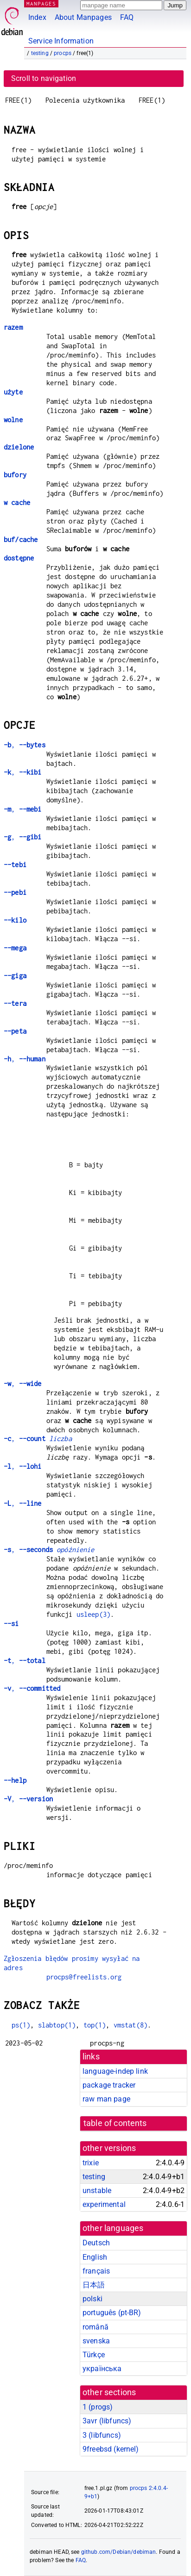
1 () (98, 2407)
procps (62, 53)
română (95, 2327)
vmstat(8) (130, 2025)
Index (37, 17)
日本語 (94, 2284)
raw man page (106, 2099)
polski (92, 2298)
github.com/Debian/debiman (118, 2552)
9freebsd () (111, 2449)
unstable (97, 2190)
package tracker (109, 2085)
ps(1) (21, 2025)
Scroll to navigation (43, 78)
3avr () (107, 2420)
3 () (102, 2435)
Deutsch (96, 2242)
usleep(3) (93, 1614)
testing (40, 53)
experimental (104, 2204)
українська (102, 2368)
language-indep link (115, 2071)
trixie (91, 2162)
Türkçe (94, 2354)
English (95, 2257)
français (96, 2271)
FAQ (127, 17)
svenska (96, 2340)
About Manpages (83, 17)
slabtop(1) (57, 2025)
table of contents (115, 2123)
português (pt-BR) (112, 2312)
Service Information (61, 41)
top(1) (94, 2025)
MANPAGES (41, 3)
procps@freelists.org (84, 1977)
